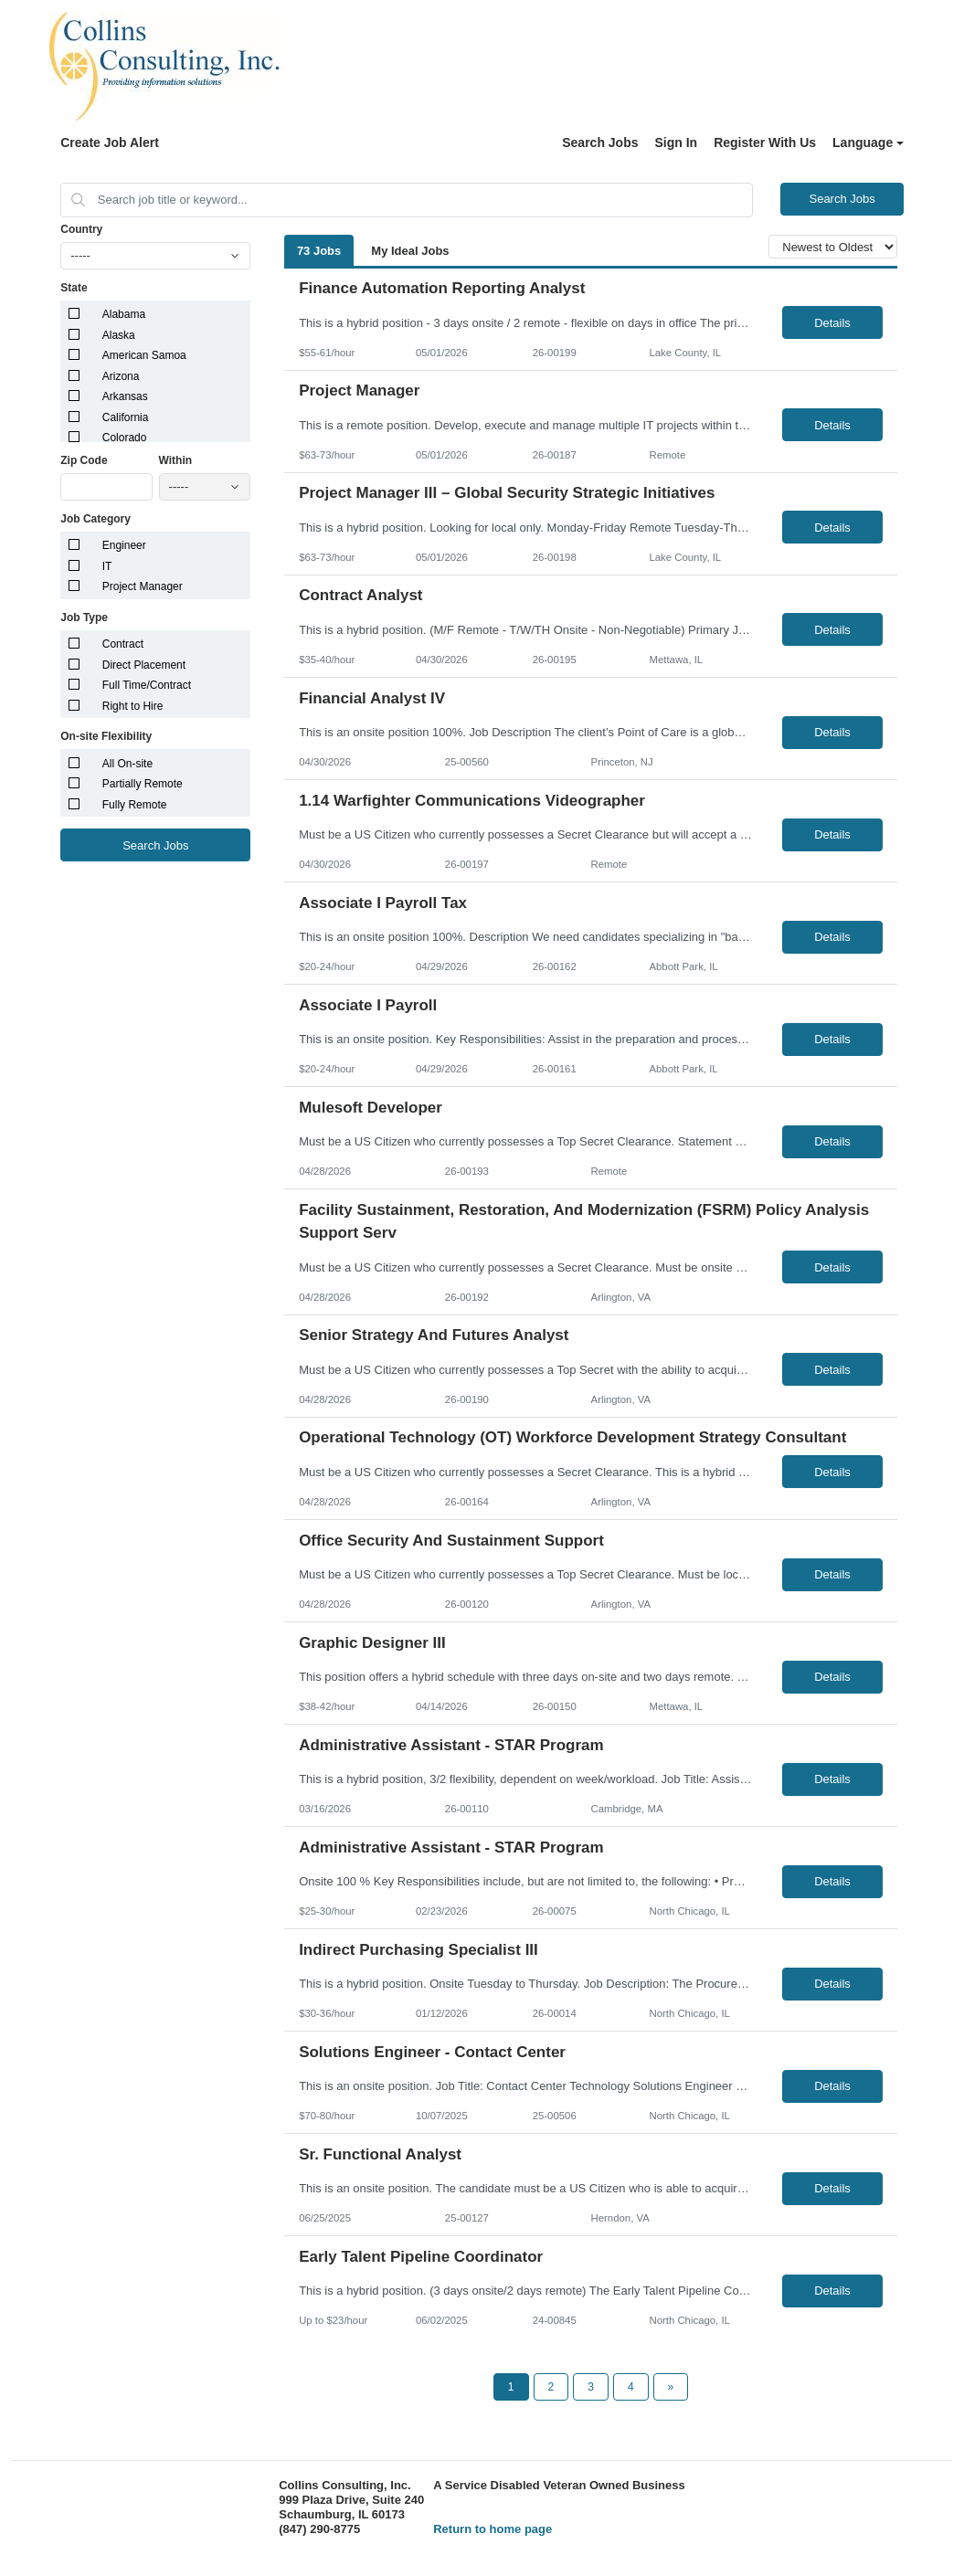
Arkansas (125, 396)
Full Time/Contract (146, 685)
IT (107, 566)
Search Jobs (600, 142)
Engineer (124, 545)
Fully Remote (134, 804)
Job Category (95, 518)
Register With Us (765, 142)
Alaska (118, 335)
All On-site (127, 763)
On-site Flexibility (106, 736)
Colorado (124, 437)
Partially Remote (142, 783)
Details (832, 323)
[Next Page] (671, 2387)
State (73, 287)
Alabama (123, 314)
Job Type (84, 617)
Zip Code (83, 460)
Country (81, 229)
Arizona (121, 376)
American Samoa (144, 355)
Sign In (676, 142)
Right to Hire (133, 706)
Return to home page (492, 2529)
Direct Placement (143, 665)
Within (176, 460)
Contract (122, 644)
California (125, 417)
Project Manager (142, 586)
